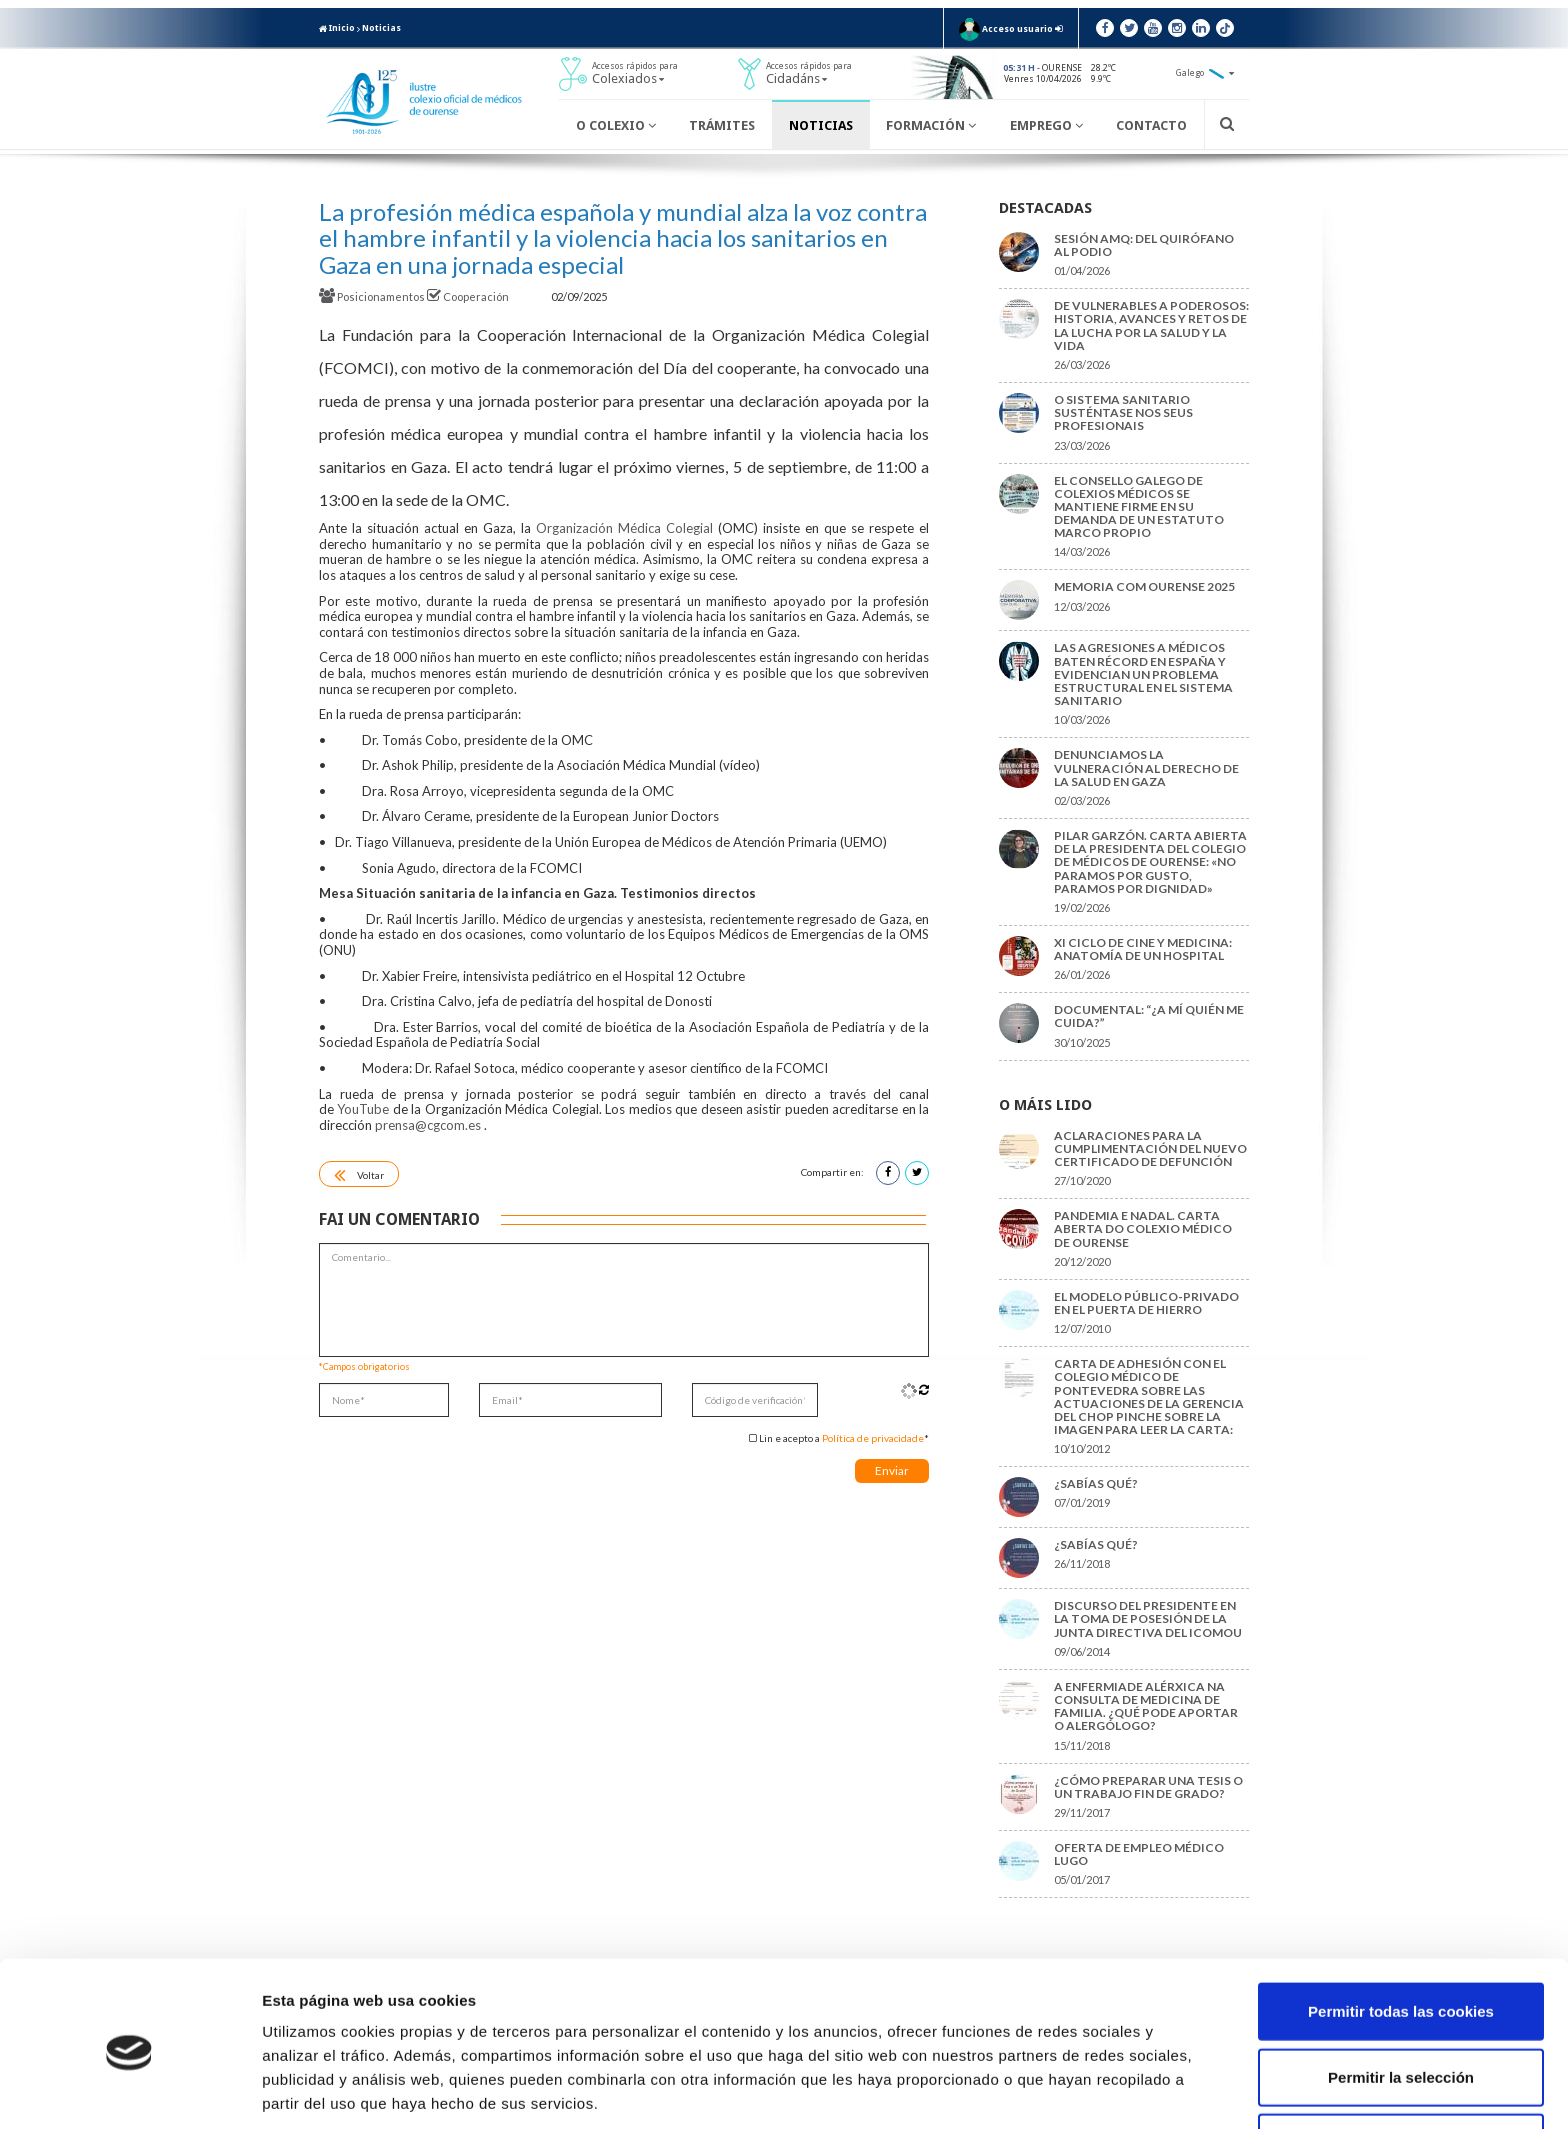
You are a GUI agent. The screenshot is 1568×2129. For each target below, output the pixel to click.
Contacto (1151, 125)
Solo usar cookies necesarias (1401, 2063)
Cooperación (469, 296)
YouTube (363, 1109)
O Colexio (616, 125)
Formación (931, 125)
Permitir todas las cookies (1401, 1932)
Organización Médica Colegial (624, 528)
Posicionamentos (373, 296)
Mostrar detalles (1074, 2089)
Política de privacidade (873, 1438)
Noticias (381, 28)
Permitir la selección (1401, 1998)
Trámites (722, 125)
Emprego (1046, 125)
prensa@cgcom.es (428, 1125)
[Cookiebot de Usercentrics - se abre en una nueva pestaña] (129, 2090)
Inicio (337, 28)
